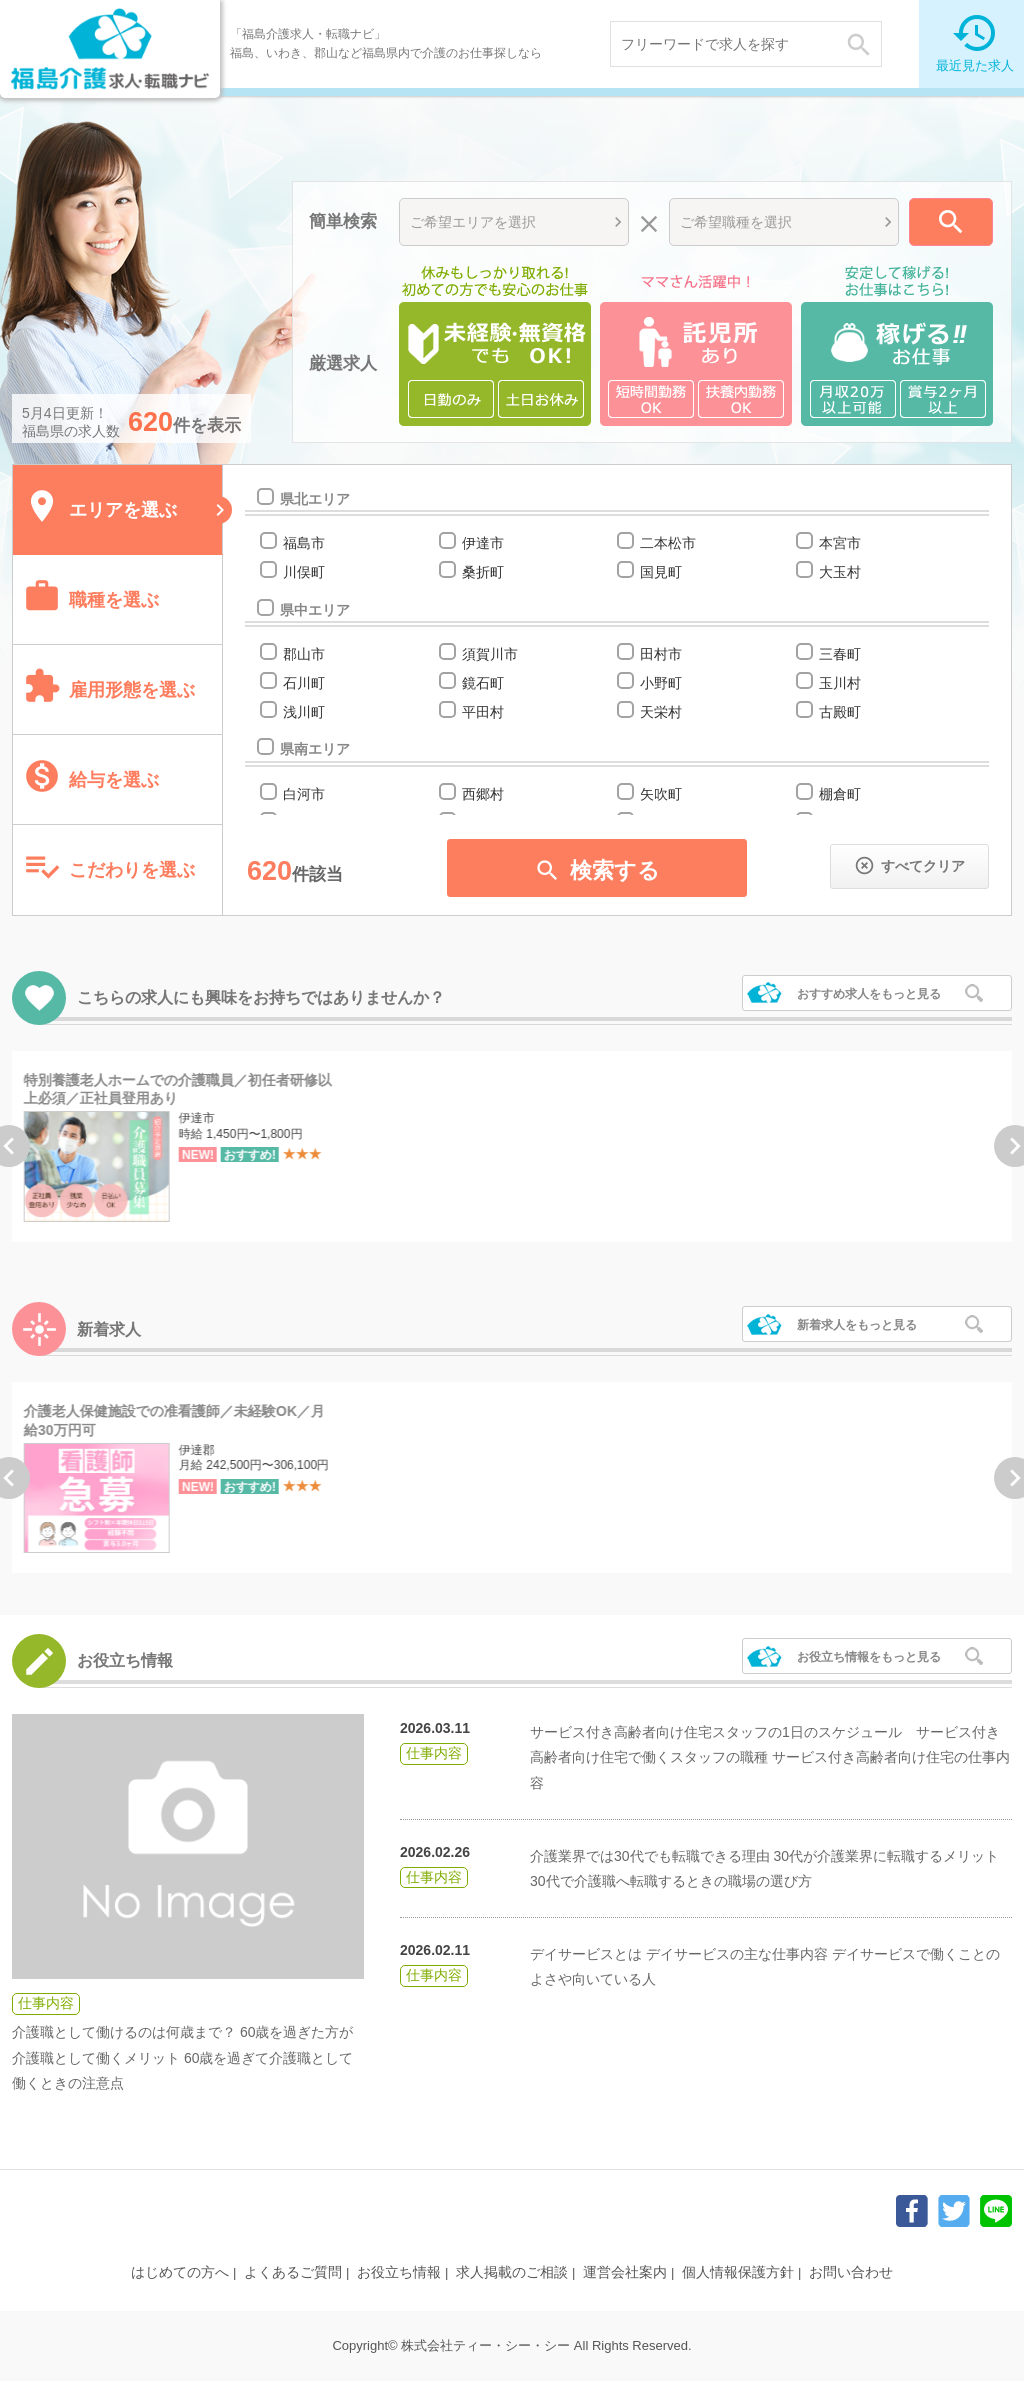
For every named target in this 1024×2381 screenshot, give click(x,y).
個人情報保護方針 (738, 2272)
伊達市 (482, 543)
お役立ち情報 (399, 2272)
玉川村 (839, 683)
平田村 (482, 712)
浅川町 (303, 712)
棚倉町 (839, 794)
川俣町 (303, 572)
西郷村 (482, 794)
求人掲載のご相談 (512, 2272)
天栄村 (660, 712)
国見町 (660, 572)
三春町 (839, 654)
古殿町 (839, 712)
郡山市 (303, 654)
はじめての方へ (180, 2272)
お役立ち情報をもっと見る (869, 1657)
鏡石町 (482, 683)
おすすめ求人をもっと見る (869, 994)
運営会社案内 (625, 2272)
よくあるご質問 (293, 2272)
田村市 (660, 654)
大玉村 (839, 572)
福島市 (303, 543)
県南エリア (314, 749)
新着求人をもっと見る (857, 1325)
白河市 (303, 794)
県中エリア (314, 610)
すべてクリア (909, 865)
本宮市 (839, 543)
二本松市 (667, 543)
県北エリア (314, 499)
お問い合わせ (851, 2272)
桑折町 (482, 572)
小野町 (660, 683)
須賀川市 (489, 654)
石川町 (303, 683)
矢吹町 (660, 794)
